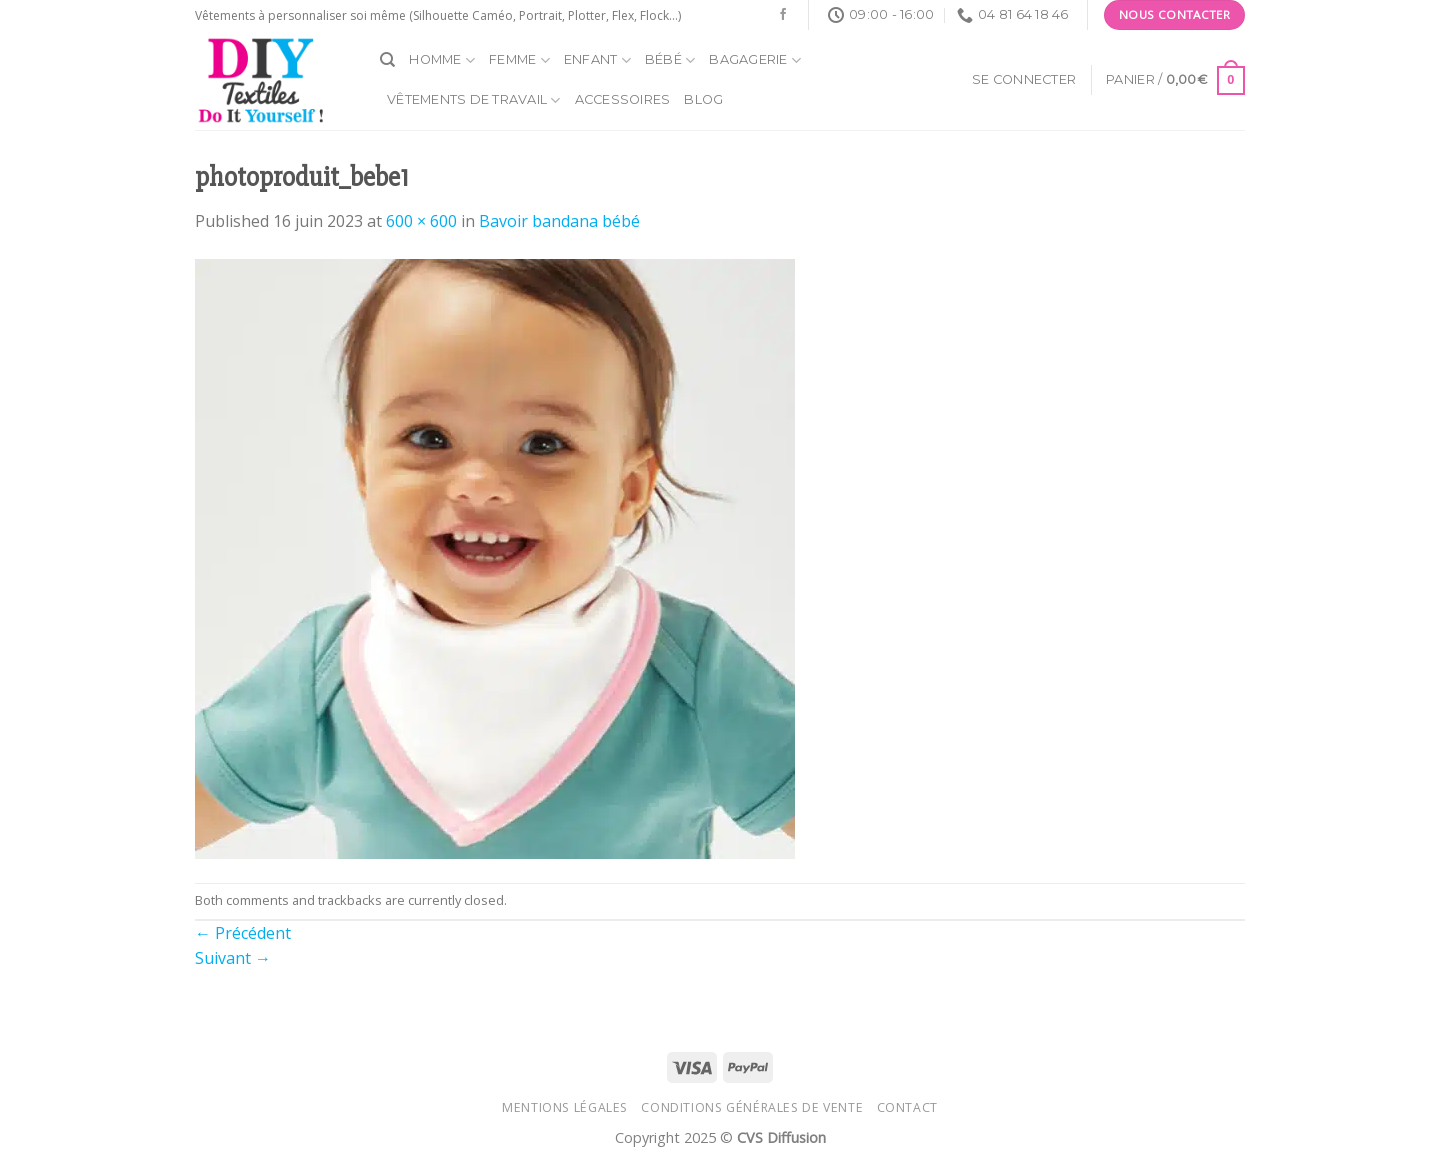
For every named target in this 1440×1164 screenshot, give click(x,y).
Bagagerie (755, 60)
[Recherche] (387, 60)
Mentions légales (565, 1107)
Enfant (597, 60)
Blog (703, 99)
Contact (907, 1107)
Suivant (233, 958)
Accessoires (623, 99)
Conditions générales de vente (752, 1107)
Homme (442, 60)
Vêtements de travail (474, 100)
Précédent (243, 933)
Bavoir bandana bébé (559, 221)
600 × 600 (421, 221)
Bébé (670, 60)
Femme (519, 60)
